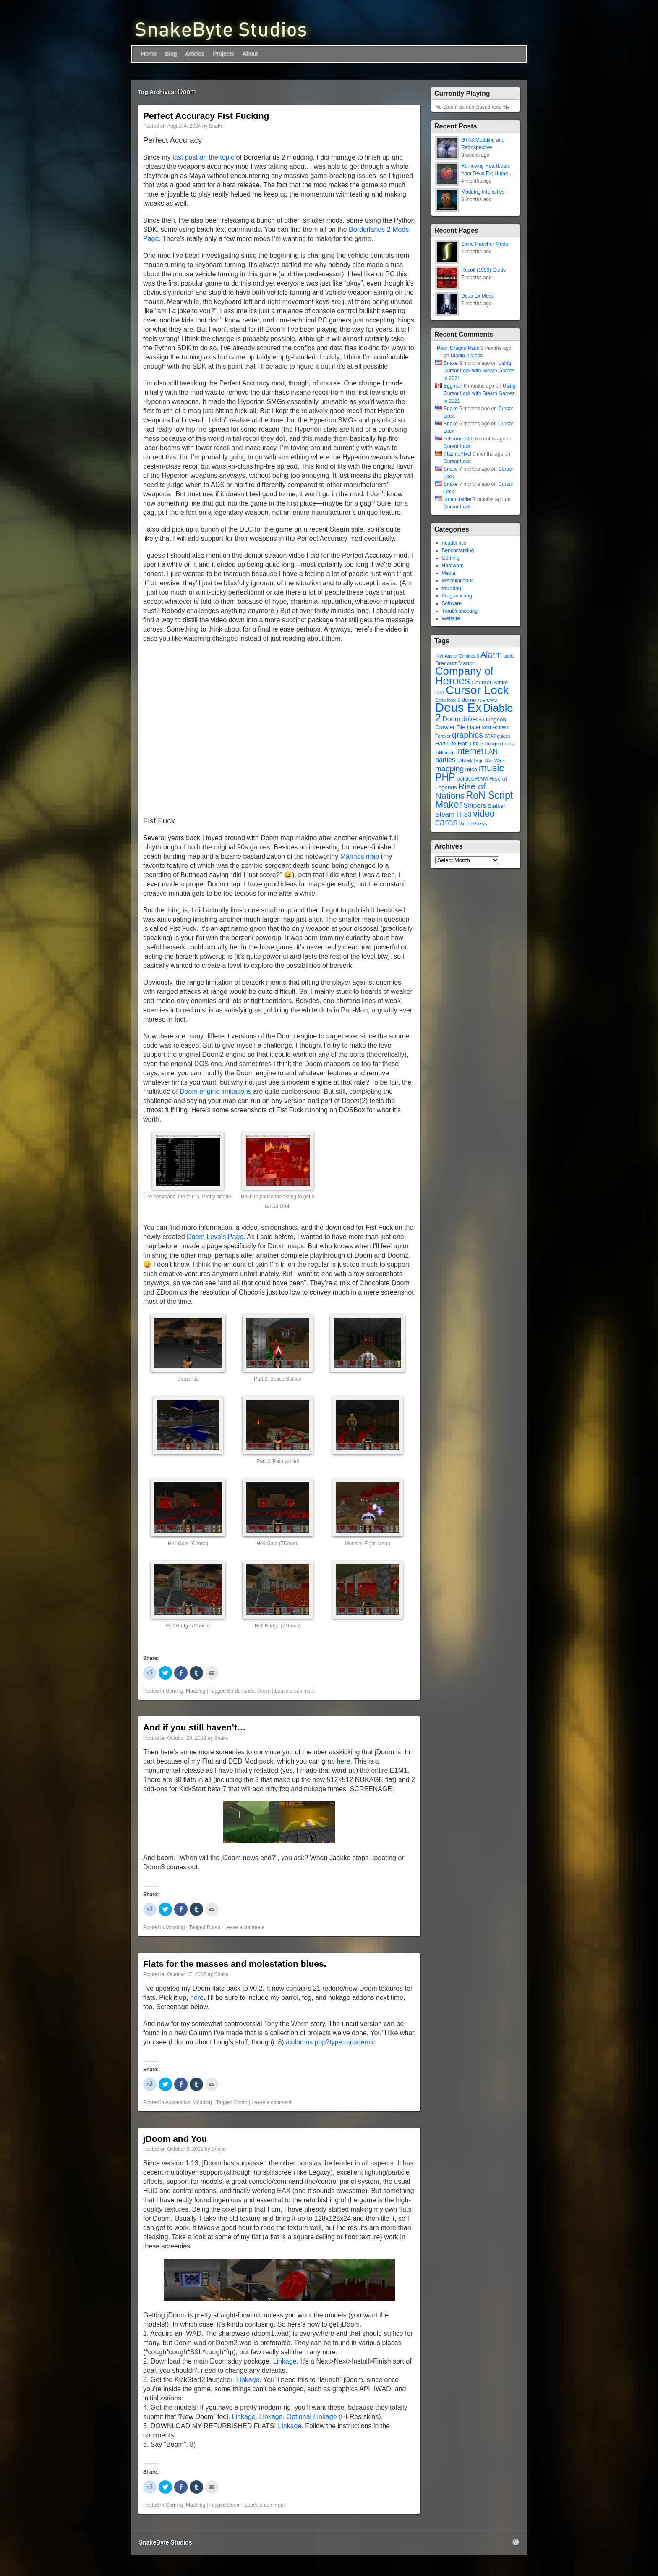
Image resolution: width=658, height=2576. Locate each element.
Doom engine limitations (215, 1091)
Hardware (453, 566)
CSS (439, 692)
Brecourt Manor (454, 663)
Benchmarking (458, 550)
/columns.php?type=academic (330, 2042)
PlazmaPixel (457, 454)
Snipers (475, 805)
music (491, 768)
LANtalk (464, 760)
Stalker (496, 806)
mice (471, 769)
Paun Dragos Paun (458, 348)
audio (508, 655)
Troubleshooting (460, 611)
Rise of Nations (460, 790)
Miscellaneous (458, 581)
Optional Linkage (312, 2416)
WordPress (473, 823)
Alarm (491, 654)
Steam (444, 814)
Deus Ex (458, 707)
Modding (195, 1691)
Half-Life (445, 743)
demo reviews (479, 700)
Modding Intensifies (482, 192)
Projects (223, 53)
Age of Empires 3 (462, 655)
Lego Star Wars (489, 760)
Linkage (285, 2361)
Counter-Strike (489, 682)
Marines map (359, 856)
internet (469, 751)
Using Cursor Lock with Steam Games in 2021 (479, 370)
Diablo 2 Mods (467, 356)
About (250, 53)
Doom (264, 1691)
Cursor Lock (457, 446)
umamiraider (458, 499)
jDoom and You (175, 2139)
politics (465, 779)
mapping (449, 769)
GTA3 (490, 736)
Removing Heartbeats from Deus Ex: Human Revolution (486, 173)
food (486, 727)
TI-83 (463, 814)
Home (149, 53)
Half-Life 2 (471, 743)
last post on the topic (203, 157)
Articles (194, 53)
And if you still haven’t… (194, 1727)
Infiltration (444, 752)
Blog (171, 53)
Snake (216, 126)
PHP (445, 777)
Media (449, 573)
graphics (467, 734)
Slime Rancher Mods (484, 244)
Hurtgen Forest (500, 743)
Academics (177, 2102)
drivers (472, 719)
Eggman (453, 386)
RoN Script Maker (474, 800)
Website (451, 618)
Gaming (174, 1691)
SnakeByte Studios (165, 2542)
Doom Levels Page (215, 1236)
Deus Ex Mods (477, 296)
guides (503, 736)
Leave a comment (295, 1691)
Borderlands (240, 1691)
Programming (457, 596)
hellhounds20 (458, 439)
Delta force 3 (447, 699)
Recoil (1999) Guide (483, 270)
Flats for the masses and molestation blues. (234, 1963)
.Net (439, 655)
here (343, 1761)
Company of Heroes (464, 676)
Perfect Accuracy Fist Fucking (206, 116)
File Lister (468, 727)
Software (452, 603)
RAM (481, 779)
